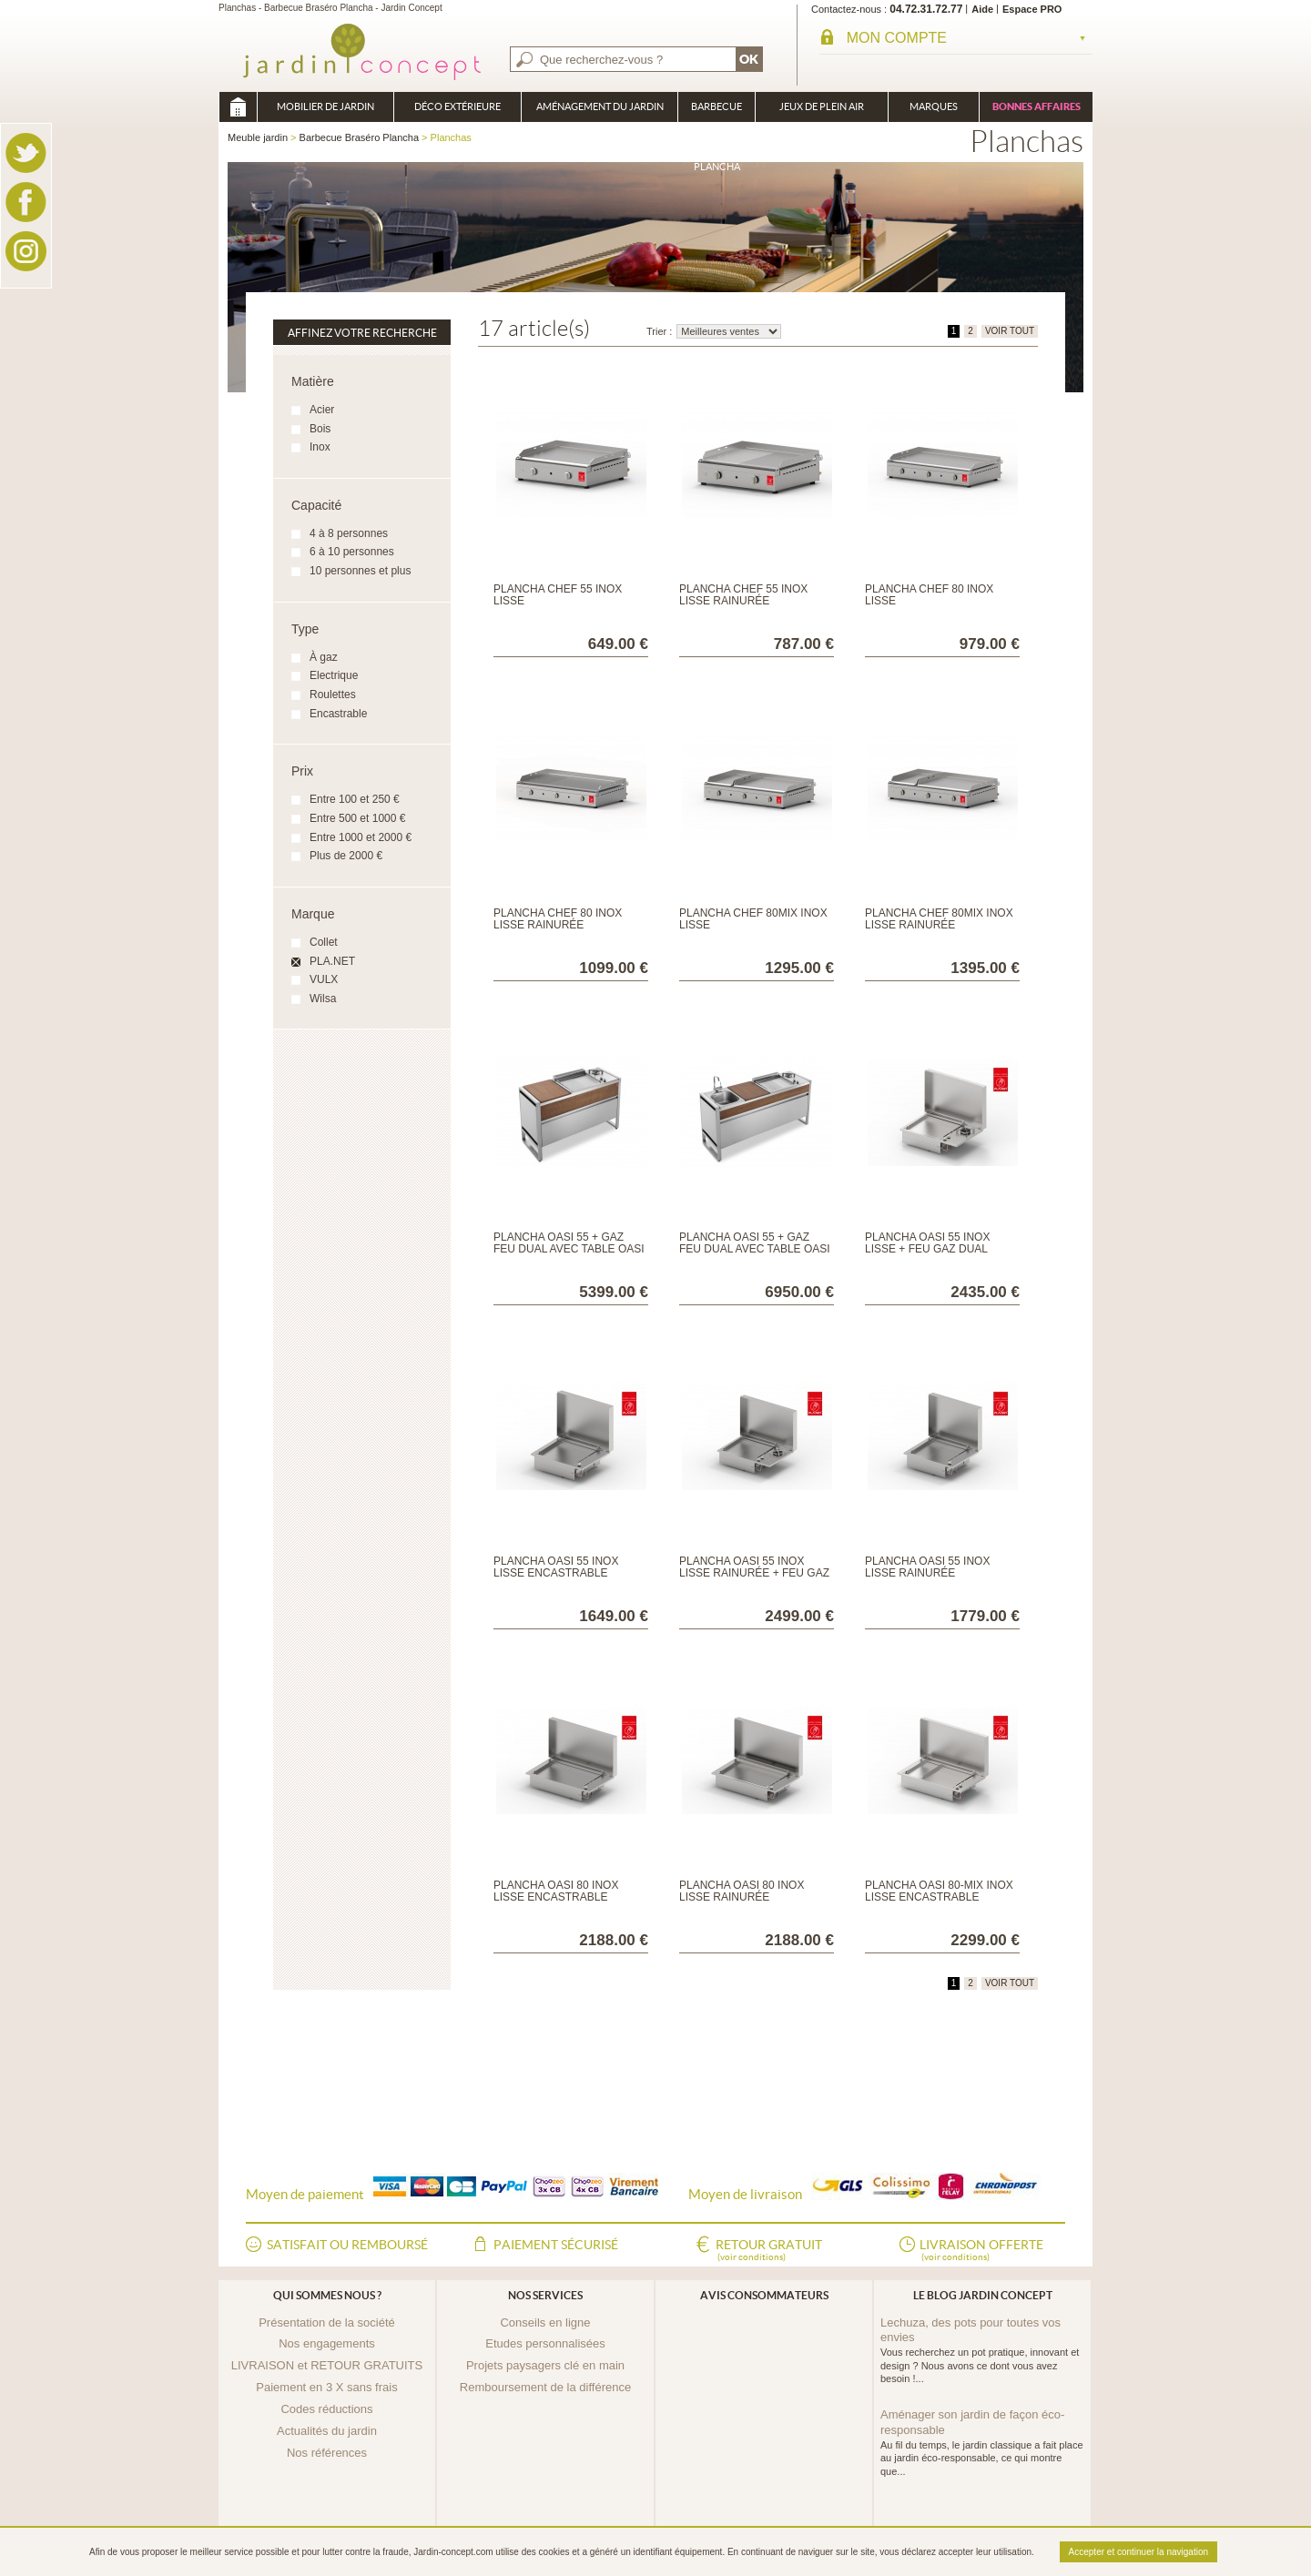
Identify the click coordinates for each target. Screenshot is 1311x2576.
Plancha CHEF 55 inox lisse (557, 595)
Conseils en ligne (545, 2322)
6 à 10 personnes (352, 551)
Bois (320, 428)
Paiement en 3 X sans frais (326, 2387)
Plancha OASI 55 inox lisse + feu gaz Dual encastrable (927, 1249)
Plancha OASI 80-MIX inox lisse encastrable (939, 1891)
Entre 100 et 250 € (355, 799)
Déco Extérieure (457, 106)
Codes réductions (326, 2409)
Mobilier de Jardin (325, 106)
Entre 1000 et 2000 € (361, 837)
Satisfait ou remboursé (347, 2244)
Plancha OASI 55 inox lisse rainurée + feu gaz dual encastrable (754, 1573)
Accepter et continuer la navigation (1138, 2552)
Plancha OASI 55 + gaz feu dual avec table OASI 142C (569, 1249)
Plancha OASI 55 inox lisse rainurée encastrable (927, 1573)
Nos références (327, 2452)
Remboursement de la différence (545, 2387)
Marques (934, 106)
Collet (324, 942)
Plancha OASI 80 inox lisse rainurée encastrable (741, 1897)
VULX (324, 979)
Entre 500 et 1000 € (357, 818)
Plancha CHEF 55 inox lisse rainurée (743, 595)
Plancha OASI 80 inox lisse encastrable (555, 1891)
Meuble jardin (237, 107)
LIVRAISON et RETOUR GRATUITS (326, 2365)
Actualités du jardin (327, 2431)
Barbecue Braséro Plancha (716, 111)
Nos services (545, 2295)
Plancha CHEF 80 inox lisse (929, 595)
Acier (322, 409)
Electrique (334, 675)
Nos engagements (327, 2343)
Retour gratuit (769, 2251)
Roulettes (333, 694)
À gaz (324, 657)
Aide (982, 9)
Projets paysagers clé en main (545, 2365)
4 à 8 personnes (349, 533)
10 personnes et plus (360, 570)
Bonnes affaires (1036, 106)
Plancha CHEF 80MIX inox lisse (753, 919)
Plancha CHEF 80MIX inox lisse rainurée (939, 919)
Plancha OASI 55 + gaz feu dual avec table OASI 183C (754, 1249)
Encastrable (338, 713)
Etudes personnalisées (545, 2343)
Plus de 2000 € (346, 855)
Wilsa (323, 998)
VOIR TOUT (1009, 331)
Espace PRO (1032, 9)
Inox (320, 447)
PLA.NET (332, 961)
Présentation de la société (327, 2322)
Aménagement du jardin (600, 106)
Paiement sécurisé (555, 2244)
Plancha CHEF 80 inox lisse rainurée (557, 919)
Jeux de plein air (821, 106)
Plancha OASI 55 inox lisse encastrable (555, 1567)
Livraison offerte (981, 2251)
